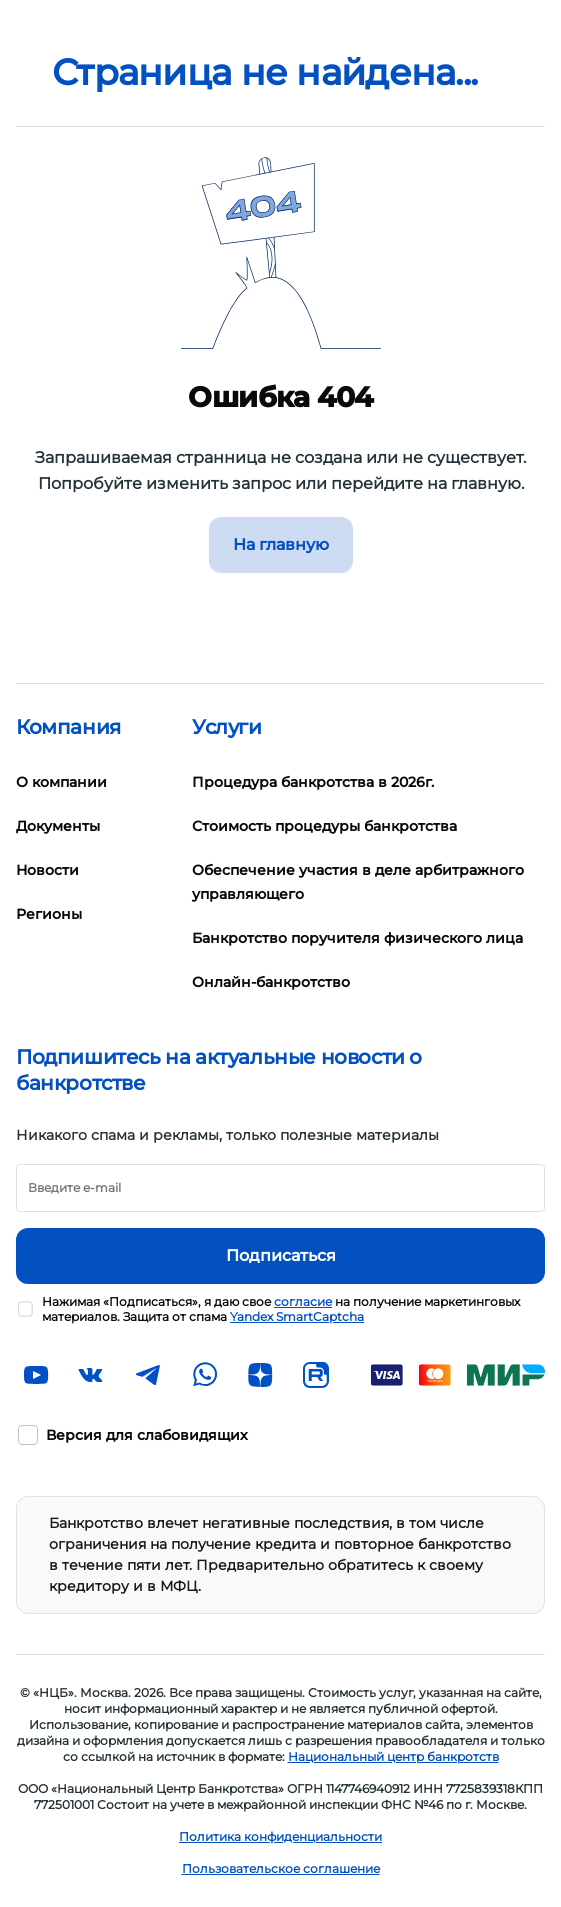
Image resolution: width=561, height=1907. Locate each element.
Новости (47, 870)
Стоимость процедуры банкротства (324, 826)
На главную (281, 544)
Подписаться (281, 1255)
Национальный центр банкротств (393, 1756)
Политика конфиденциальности (280, 1836)
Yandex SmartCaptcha (297, 1316)
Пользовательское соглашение (281, 1868)
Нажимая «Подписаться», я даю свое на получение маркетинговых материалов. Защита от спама (281, 1309)
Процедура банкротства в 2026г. (313, 782)
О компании (61, 782)
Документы (58, 826)
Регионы (49, 914)
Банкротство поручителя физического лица (357, 938)
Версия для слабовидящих (147, 1435)
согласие (303, 1301)
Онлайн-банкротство (271, 982)
